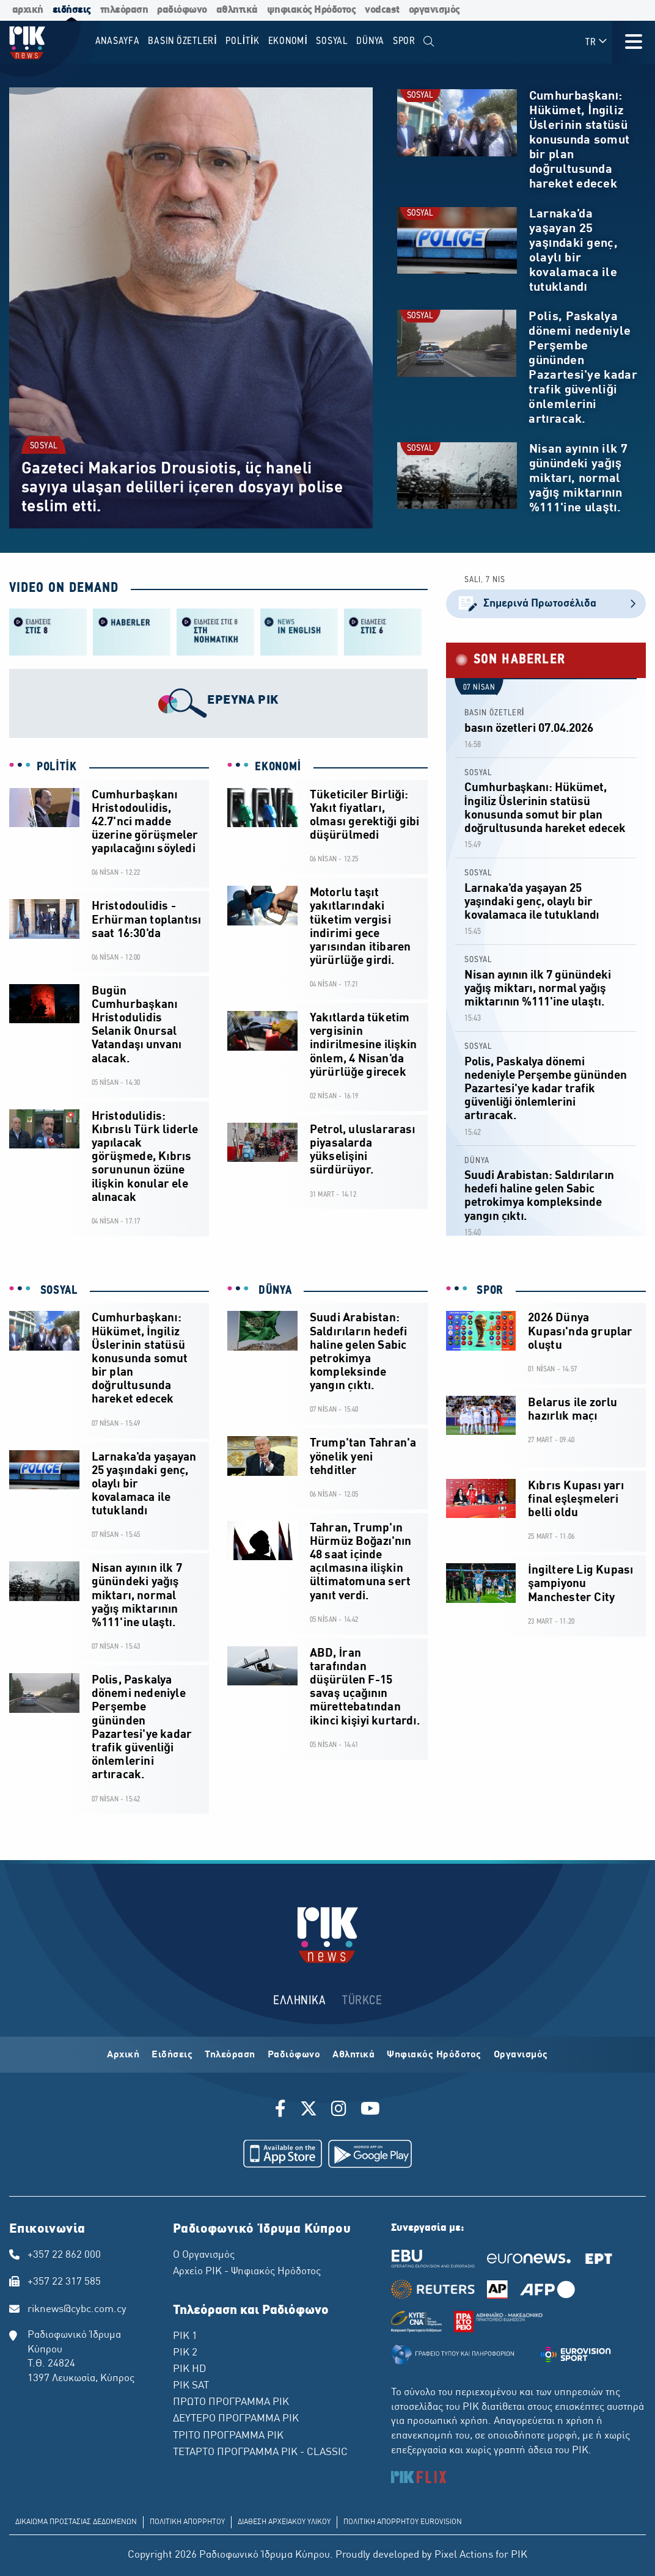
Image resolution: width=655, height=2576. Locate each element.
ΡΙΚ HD (189, 2369)
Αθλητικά (353, 2055)
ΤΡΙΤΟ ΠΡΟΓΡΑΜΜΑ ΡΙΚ (228, 2436)
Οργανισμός (521, 2055)
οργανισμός (434, 10)
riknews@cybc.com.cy (76, 2310)
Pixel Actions (463, 2555)
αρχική (27, 10)
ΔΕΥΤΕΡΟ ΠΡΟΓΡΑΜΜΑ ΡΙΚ (236, 2419)
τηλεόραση (124, 10)
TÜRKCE (362, 2000)
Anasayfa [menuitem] (117, 41)
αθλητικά (237, 10)
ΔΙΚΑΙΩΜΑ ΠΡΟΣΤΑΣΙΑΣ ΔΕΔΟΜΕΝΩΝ (76, 2522)
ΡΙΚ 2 (185, 2353)
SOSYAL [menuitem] (332, 41)
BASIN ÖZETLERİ (494, 713)
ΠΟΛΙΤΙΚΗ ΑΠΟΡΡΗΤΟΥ (187, 2522)
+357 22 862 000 (64, 2255)
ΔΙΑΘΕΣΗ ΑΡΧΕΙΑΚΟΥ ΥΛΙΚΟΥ (284, 2522)
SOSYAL (44, 446)
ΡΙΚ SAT (191, 2386)
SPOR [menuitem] (404, 41)
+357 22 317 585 (64, 2282)
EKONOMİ (278, 767)
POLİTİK (57, 767)
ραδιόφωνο (182, 10)
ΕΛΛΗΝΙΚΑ (299, 2000)
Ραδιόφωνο (294, 2055)
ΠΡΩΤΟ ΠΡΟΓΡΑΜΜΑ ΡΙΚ (231, 2402)
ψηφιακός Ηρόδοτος (311, 10)
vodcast (382, 10)
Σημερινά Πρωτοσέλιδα (546, 603)
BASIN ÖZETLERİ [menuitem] (182, 41)
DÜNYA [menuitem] (370, 41)
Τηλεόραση (230, 2055)
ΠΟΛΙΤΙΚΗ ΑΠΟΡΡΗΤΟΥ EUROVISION (402, 2522)
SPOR (489, 1291)
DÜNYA (476, 1161)
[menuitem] (429, 42)
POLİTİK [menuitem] (242, 41)
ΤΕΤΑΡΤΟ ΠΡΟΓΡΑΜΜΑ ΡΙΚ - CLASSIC (260, 2452)
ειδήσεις (72, 10)
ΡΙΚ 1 (185, 2336)
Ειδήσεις (172, 2055)
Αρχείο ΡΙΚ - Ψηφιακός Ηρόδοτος (247, 2272)
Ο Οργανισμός (204, 2255)
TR (596, 42)
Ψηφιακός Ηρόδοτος (434, 2055)
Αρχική (123, 2055)
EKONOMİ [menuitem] (288, 41)
